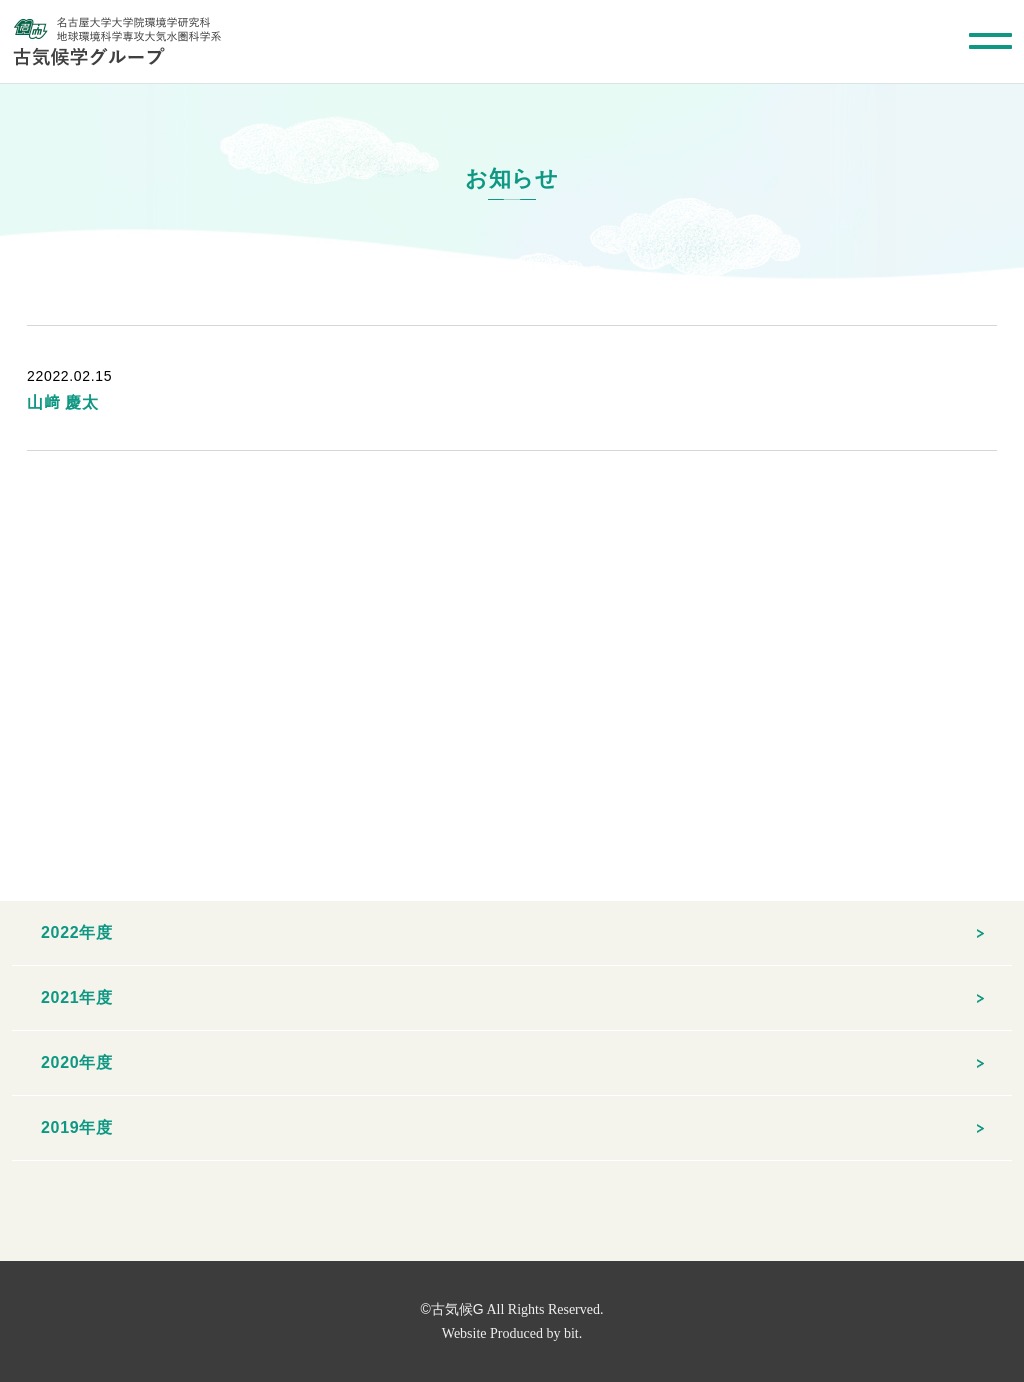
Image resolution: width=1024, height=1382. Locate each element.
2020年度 (77, 1062)
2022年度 (77, 932)
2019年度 (77, 1127)
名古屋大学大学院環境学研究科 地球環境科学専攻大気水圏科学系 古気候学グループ (117, 41)
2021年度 (77, 997)
